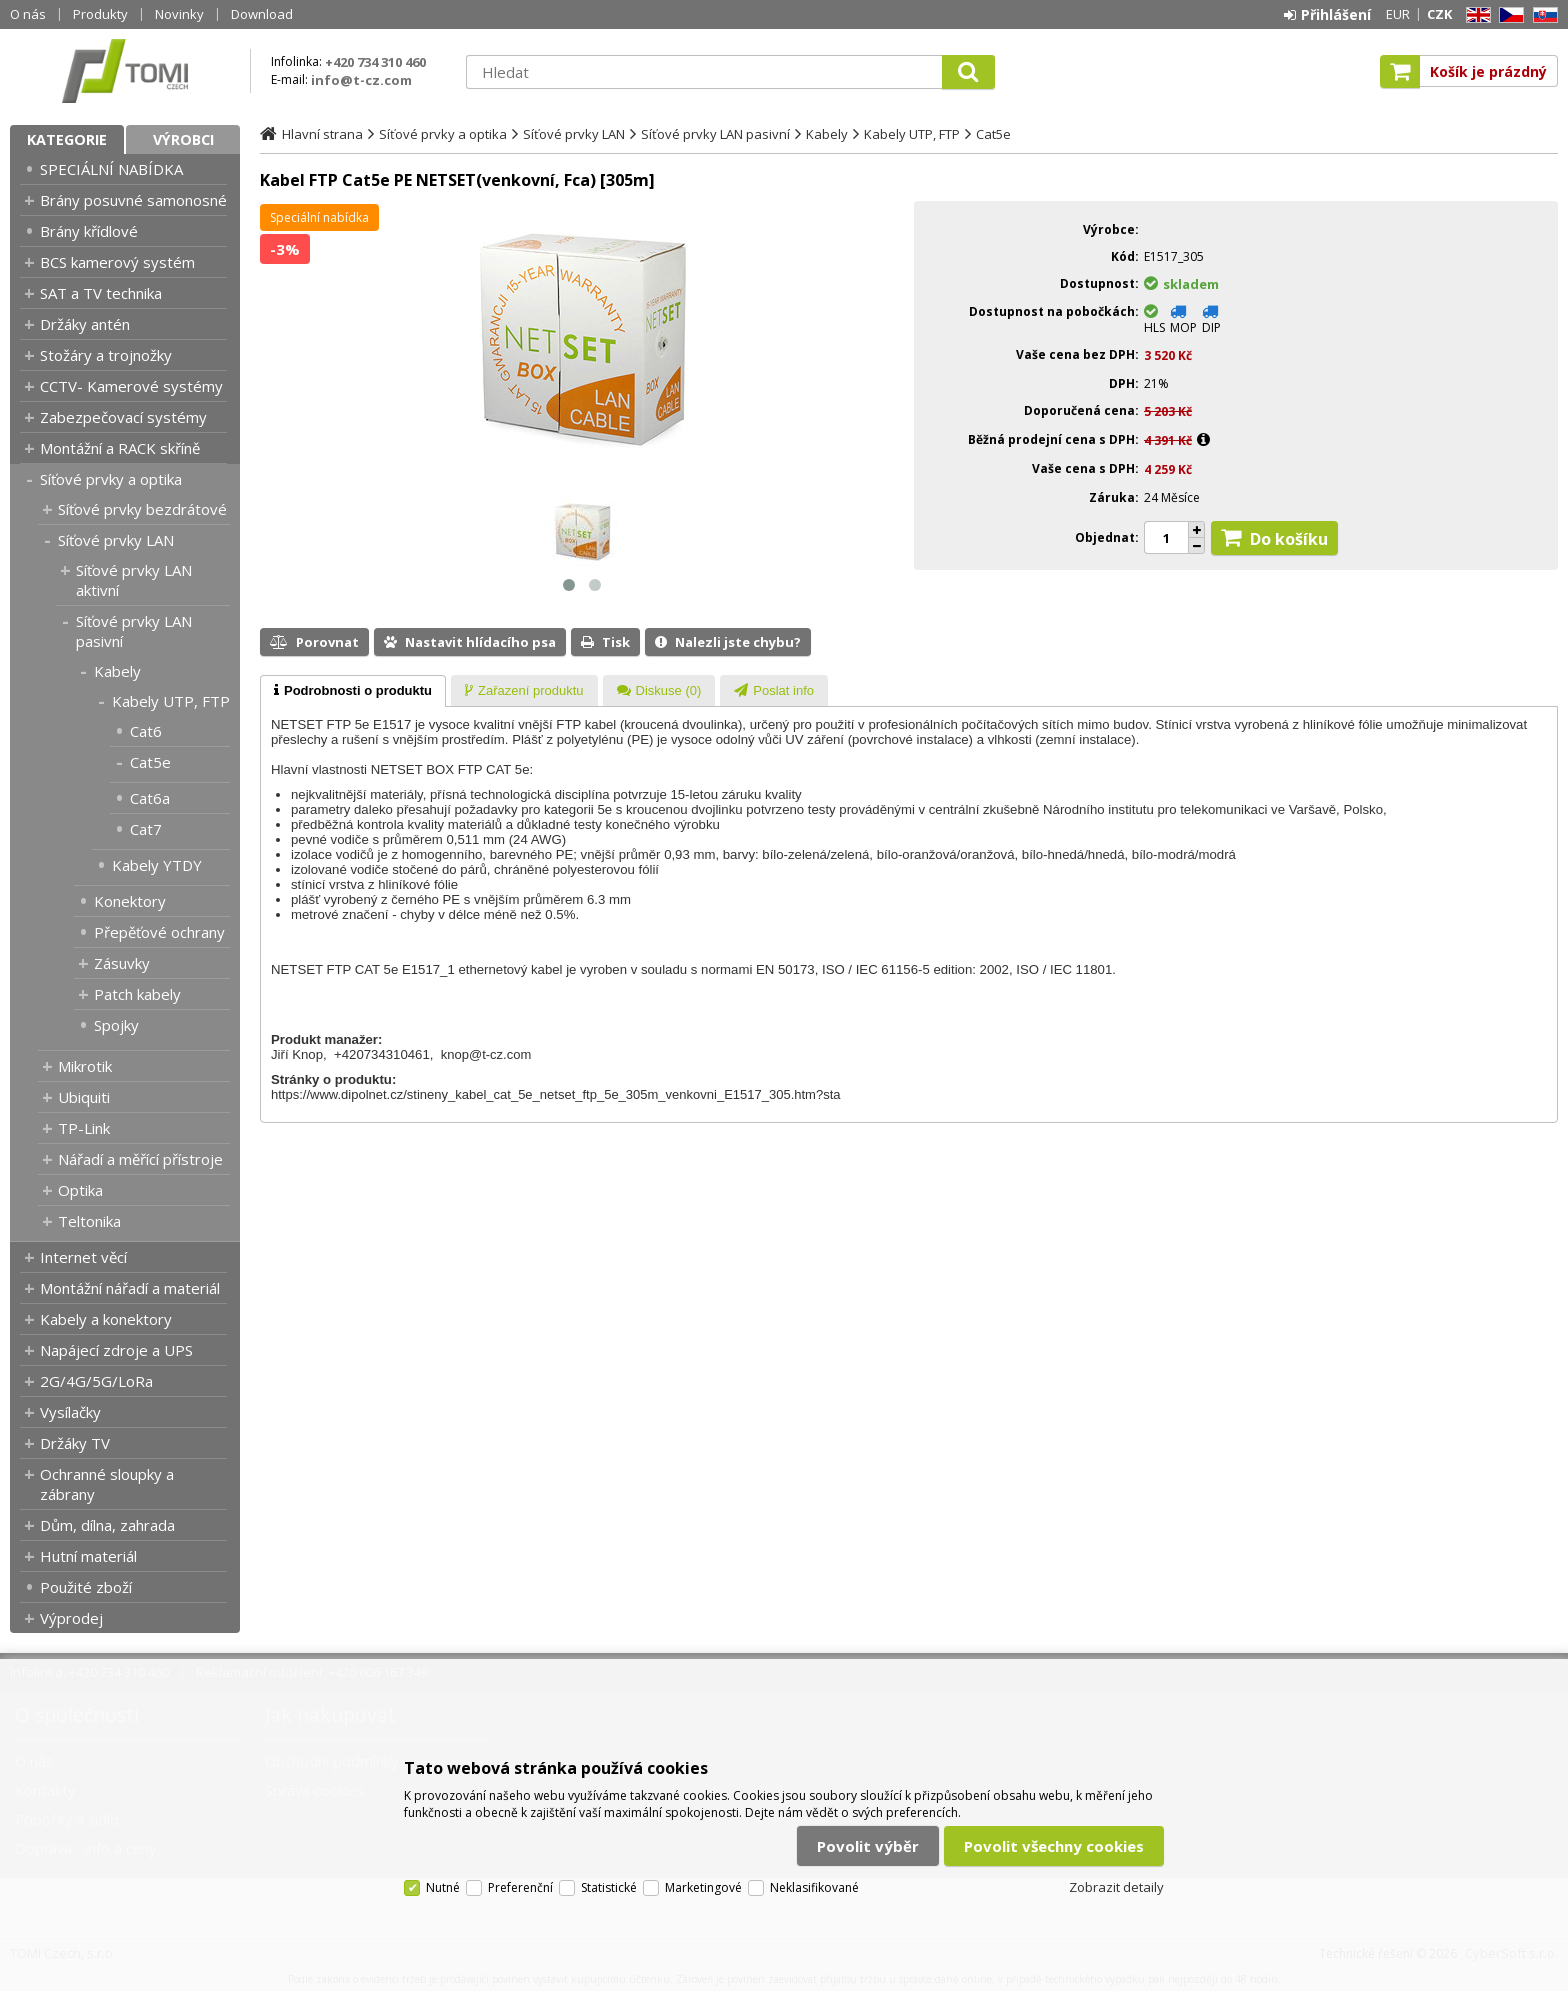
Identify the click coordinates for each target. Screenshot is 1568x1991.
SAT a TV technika (101, 293)
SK (1542, 15)
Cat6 (146, 731)
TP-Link (84, 1128)
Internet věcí (83, 1257)
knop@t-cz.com (486, 1054)
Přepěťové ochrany (159, 932)
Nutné (443, 1887)
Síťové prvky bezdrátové (142, 509)
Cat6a (150, 798)
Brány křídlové (89, 231)
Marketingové (703, 1887)
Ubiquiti (84, 1097)
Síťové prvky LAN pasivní (134, 631)
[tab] (353, 691)
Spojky (116, 1025)
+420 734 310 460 (375, 62)
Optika (80, 1190)
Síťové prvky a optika (111, 479)
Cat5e (150, 762)
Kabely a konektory (106, 1319)
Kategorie (67, 139)
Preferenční (520, 1887)
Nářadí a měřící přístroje (140, 1159)
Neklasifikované (814, 1887)
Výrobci (183, 139)
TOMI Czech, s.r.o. (125, 71)
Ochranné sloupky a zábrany (107, 1484)
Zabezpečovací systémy (123, 417)
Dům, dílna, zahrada (107, 1525)
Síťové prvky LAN (116, 540)
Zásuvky (122, 963)
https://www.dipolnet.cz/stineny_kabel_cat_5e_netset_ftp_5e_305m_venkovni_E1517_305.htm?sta (556, 1094)
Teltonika (89, 1221)
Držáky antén (85, 324)
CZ (1508, 15)
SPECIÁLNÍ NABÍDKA (111, 169)
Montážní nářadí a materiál (130, 1288)
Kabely (117, 671)
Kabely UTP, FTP (171, 701)
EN (1475, 15)
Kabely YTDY (157, 865)
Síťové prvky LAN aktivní (134, 580)
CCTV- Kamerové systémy (131, 386)
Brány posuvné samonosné (133, 200)
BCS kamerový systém (117, 262)
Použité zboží (86, 1587)
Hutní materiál (88, 1556)
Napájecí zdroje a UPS (116, 1350)
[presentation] (353, 691)
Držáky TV (75, 1443)
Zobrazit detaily (1116, 1887)
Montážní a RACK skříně (120, 448)
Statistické (609, 1887)
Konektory (130, 901)
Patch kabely (137, 994)
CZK (1439, 14)
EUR (1398, 14)
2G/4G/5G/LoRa (96, 1381)
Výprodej (71, 1618)
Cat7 (146, 829)
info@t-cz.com (361, 80)
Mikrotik (85, 1066)
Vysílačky (70, 1412)
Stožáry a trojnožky (106, 355)
